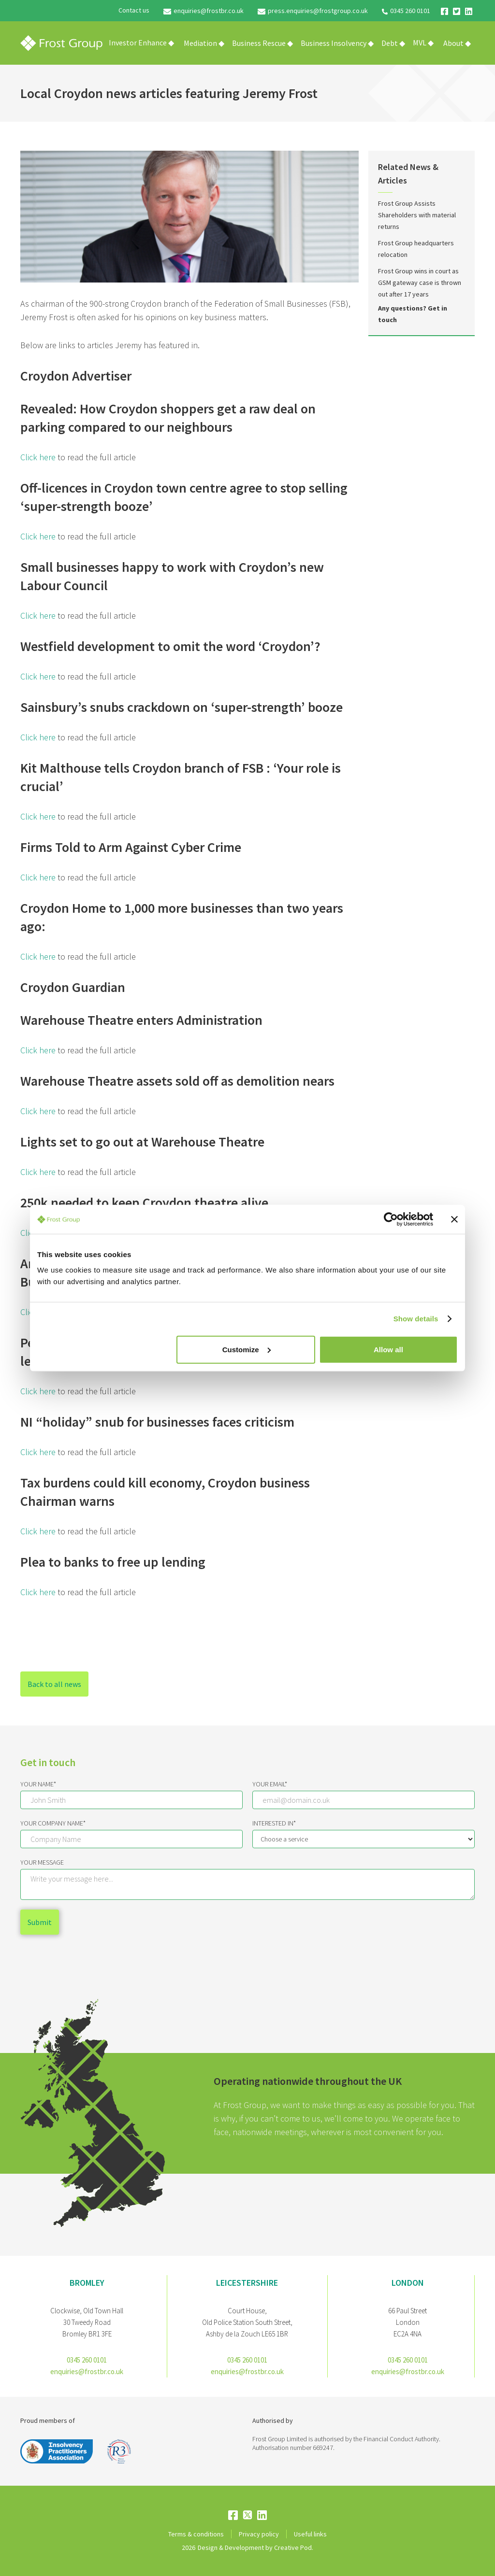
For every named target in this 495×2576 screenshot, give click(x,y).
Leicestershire (247, 2282)
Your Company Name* (53, 1823)
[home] (61, 43)
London (408, 2282)
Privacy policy (259, 2534)
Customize (246, 1349)
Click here (38, 457)
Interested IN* (274, 1823)
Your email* (269, 1784)
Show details (415, 1319)
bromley (87, 2282)
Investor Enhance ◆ (141, 42)
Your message (42, 1862)
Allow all (388, 1349)
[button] (204, 43)
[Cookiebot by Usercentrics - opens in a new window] (391, 1219)
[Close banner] (454, 1219)
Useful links (310, 2534)
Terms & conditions (196, 2534)
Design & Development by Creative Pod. (255, 2547)
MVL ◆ (423, 42)
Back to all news (54, 1684)
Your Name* (38, 1784)
